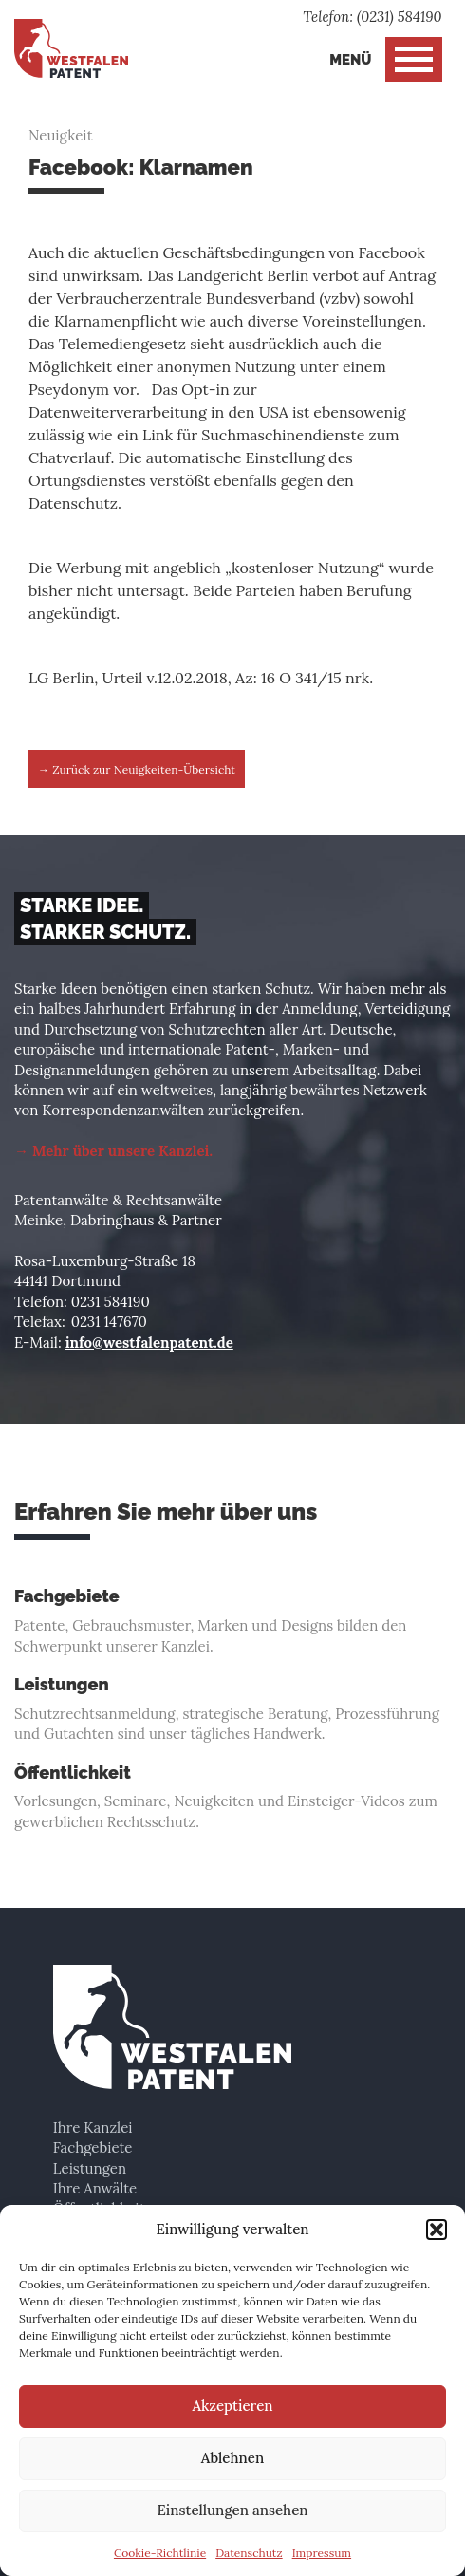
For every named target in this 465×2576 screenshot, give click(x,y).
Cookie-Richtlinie (160, 2553)
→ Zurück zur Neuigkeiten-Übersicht (136, 769)
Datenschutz (249, 2553)
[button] (436, 2229)
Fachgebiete (93, 2147)
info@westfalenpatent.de (149, 1343)
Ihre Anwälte (95, 2188)
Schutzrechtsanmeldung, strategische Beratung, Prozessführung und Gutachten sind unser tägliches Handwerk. (232, 1709)
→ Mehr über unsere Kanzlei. (113, 1151)
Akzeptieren (232, 2406)
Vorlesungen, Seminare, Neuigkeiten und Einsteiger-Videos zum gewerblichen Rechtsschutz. (232, 1797)
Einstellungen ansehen (232, 2510)
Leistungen (89, 2168)
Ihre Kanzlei (93, 2128)
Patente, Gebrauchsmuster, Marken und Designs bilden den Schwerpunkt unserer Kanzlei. (232, 1620)
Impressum (321, 2553)
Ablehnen (232, 2458)
